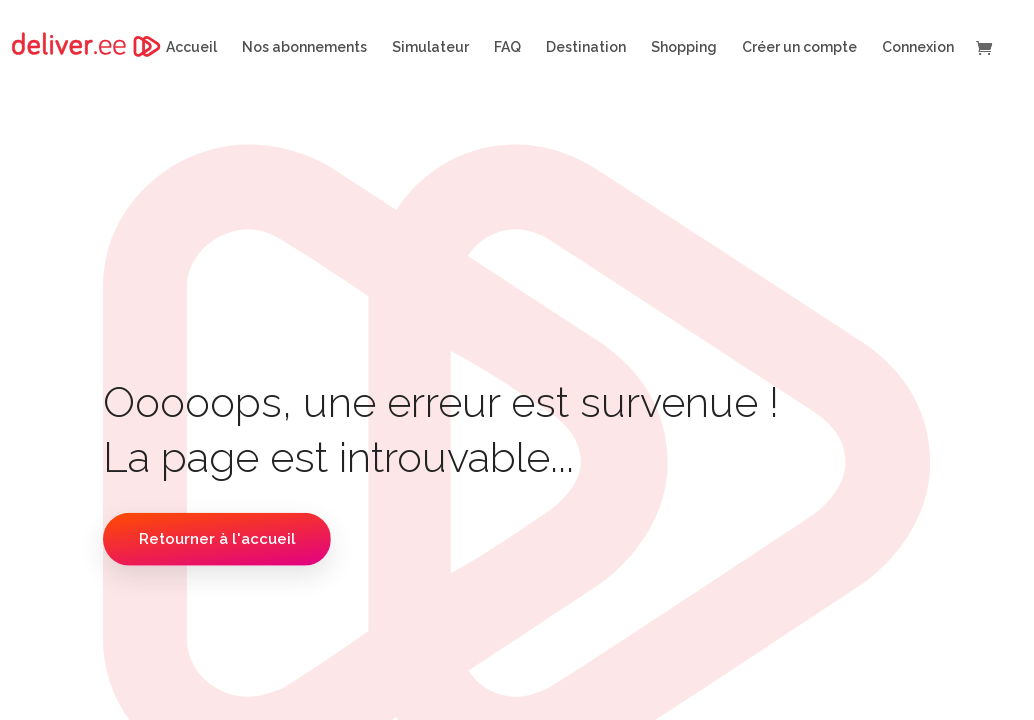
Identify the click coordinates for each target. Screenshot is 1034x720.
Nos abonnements (304, 47)
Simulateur (430, 47)
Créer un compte (799, 47)
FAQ (507, 47)
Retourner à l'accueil (217, 539)
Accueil (191, 47)
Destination (586, 47)
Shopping (684, 47)
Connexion (918, 47)
